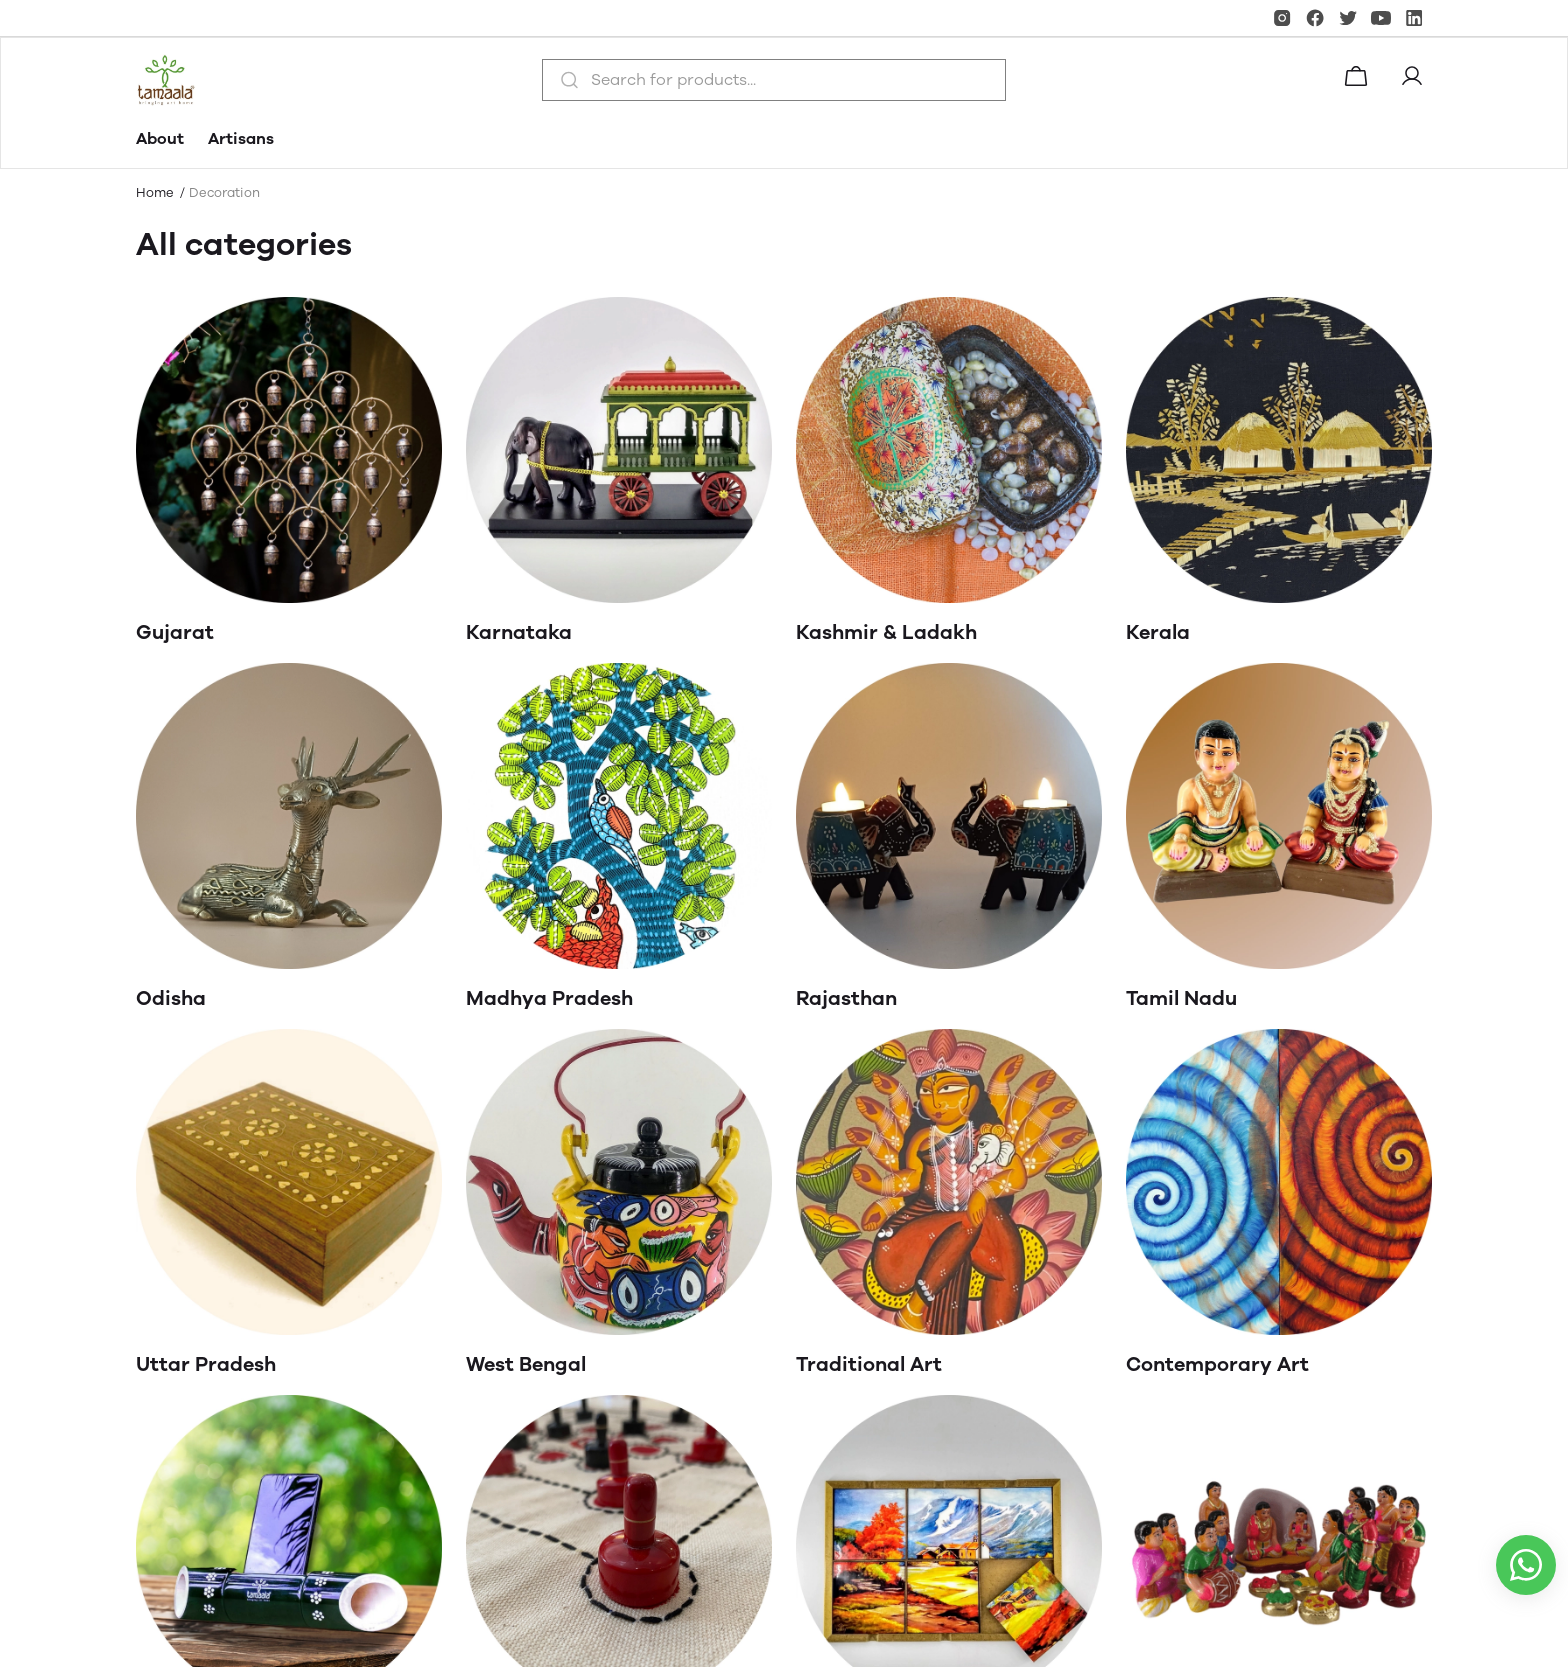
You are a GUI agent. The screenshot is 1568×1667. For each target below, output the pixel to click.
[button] (1416, 80)
